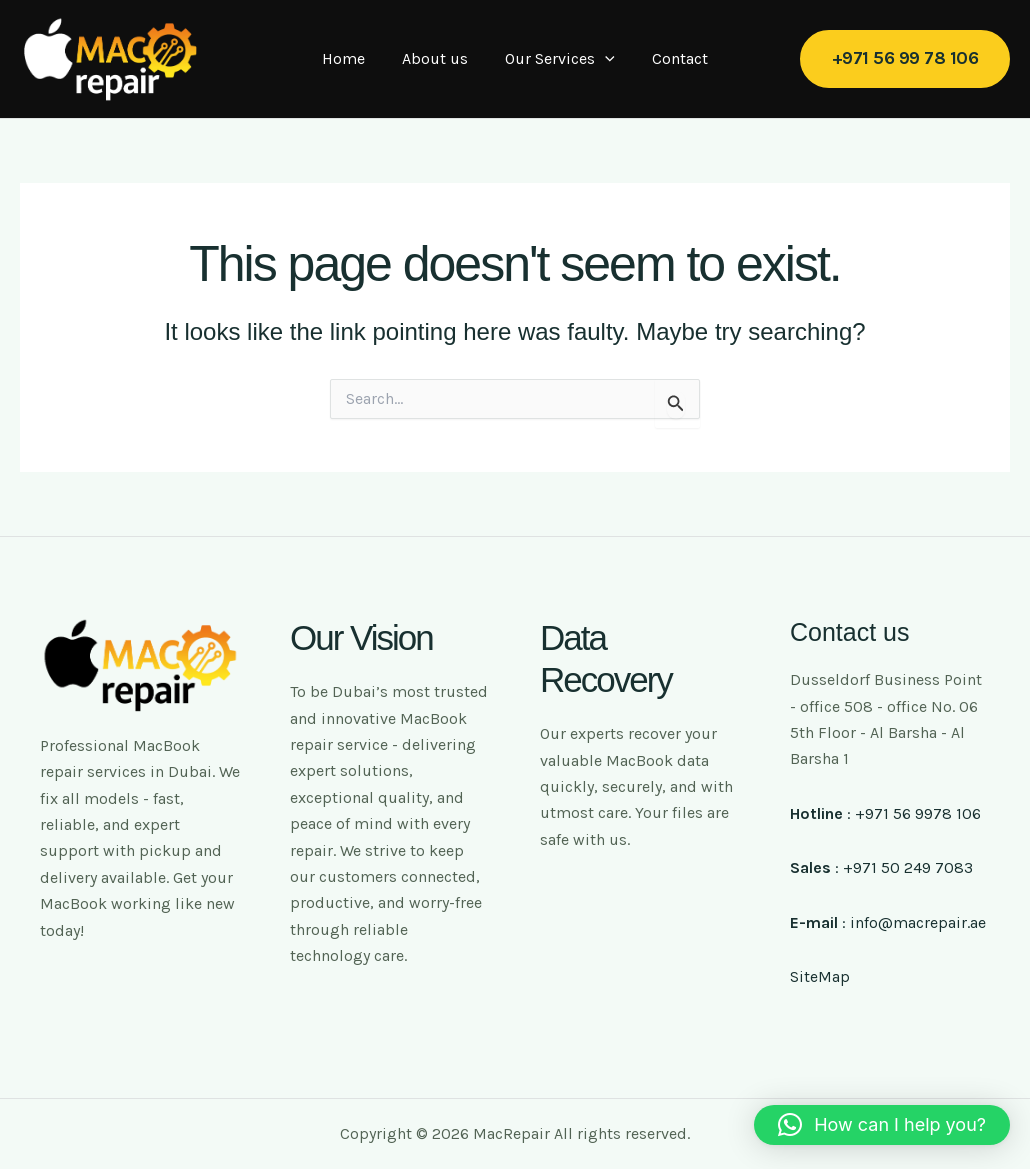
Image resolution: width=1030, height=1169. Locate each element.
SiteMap (820, 976)
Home (351, 58)
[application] (603, 59)
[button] (905, 58)
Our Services (558, 59)
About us (438, 58)
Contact (672, 58)
